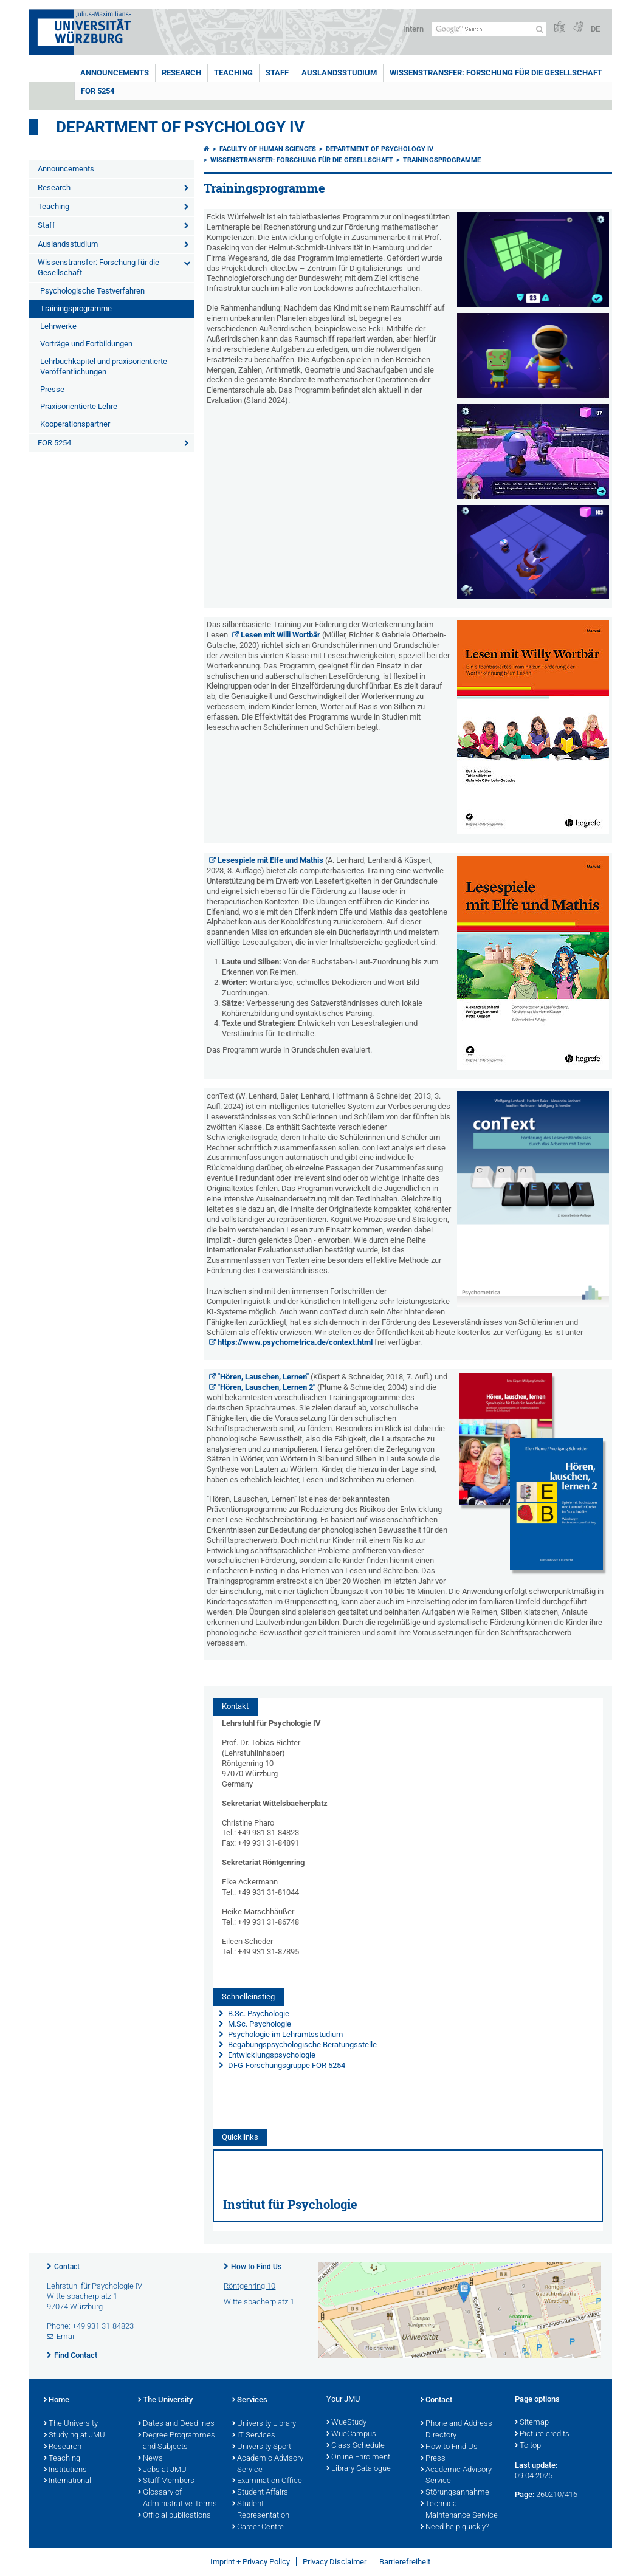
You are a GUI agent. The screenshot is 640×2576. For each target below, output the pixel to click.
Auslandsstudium (339, 72)
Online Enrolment (358, 2457)
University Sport (261, 2447)
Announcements (114, 72)
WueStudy (346, 2422)
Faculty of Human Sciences (267, 149)
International (67, 2481)
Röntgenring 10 (249, 2285)
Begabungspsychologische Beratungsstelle (301, 2044)
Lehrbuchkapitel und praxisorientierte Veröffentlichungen (103, 366)
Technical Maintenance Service (459, 2510)
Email (66, 2336)
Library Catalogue (358, 2469)
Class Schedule (355, 2445)
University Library (264, 2424)
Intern (413, 28)
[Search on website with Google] (489, 29)
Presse (52, 389)
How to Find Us (256, 2266)
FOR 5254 (97, 90)
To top (528, 2445)
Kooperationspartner (75, 423)
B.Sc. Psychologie (257, 2013)
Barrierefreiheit (404, 2561)
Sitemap (532, 2422)
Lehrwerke (58, 326)
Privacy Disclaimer (334, 2561)
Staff (277, 72)
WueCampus (351, 2434)
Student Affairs (260, 2492)
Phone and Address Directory (456, 2430)
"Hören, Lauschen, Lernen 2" (266, 1387)
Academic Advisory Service (267, 2464)
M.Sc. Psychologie (258, 2023)
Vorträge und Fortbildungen (86, 343)
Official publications (174, 2515)
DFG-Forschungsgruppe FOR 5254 (286, 2065)
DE (595, 28)
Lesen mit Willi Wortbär (280, 634)
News (150, 2458)
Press (433, 2458)
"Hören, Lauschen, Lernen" (264, 1376)
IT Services (253, 2435)
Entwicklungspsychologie (270, 2054)
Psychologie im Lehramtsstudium (284, 2034)
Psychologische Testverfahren (92, 290)
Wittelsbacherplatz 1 (259, 2301)
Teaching (233, 72)
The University (71, 2424)
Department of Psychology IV (180, 127)
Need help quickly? (455, 2527)
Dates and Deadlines (176, 2424)
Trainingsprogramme (76, 308)
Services (249, 2400)
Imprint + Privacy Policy (250, 2561)
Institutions (65, 2470)
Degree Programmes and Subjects (176, 2441)
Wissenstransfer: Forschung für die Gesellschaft (496, 72)
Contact (67, 2266)
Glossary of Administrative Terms (177, 2498)
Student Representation (260, 2510)
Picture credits (542, 2434)
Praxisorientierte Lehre (78, 406)
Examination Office (267, 2481)
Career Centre (258, 2527)
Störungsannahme (455, 2492)
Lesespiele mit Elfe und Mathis (270, 860)
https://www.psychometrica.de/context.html (295, 1342)
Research (181, 72)
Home (56, 2400)
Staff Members (166, 2481)
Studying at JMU (74, 2435)
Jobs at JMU (162, 2470)
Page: (524, 2494)
